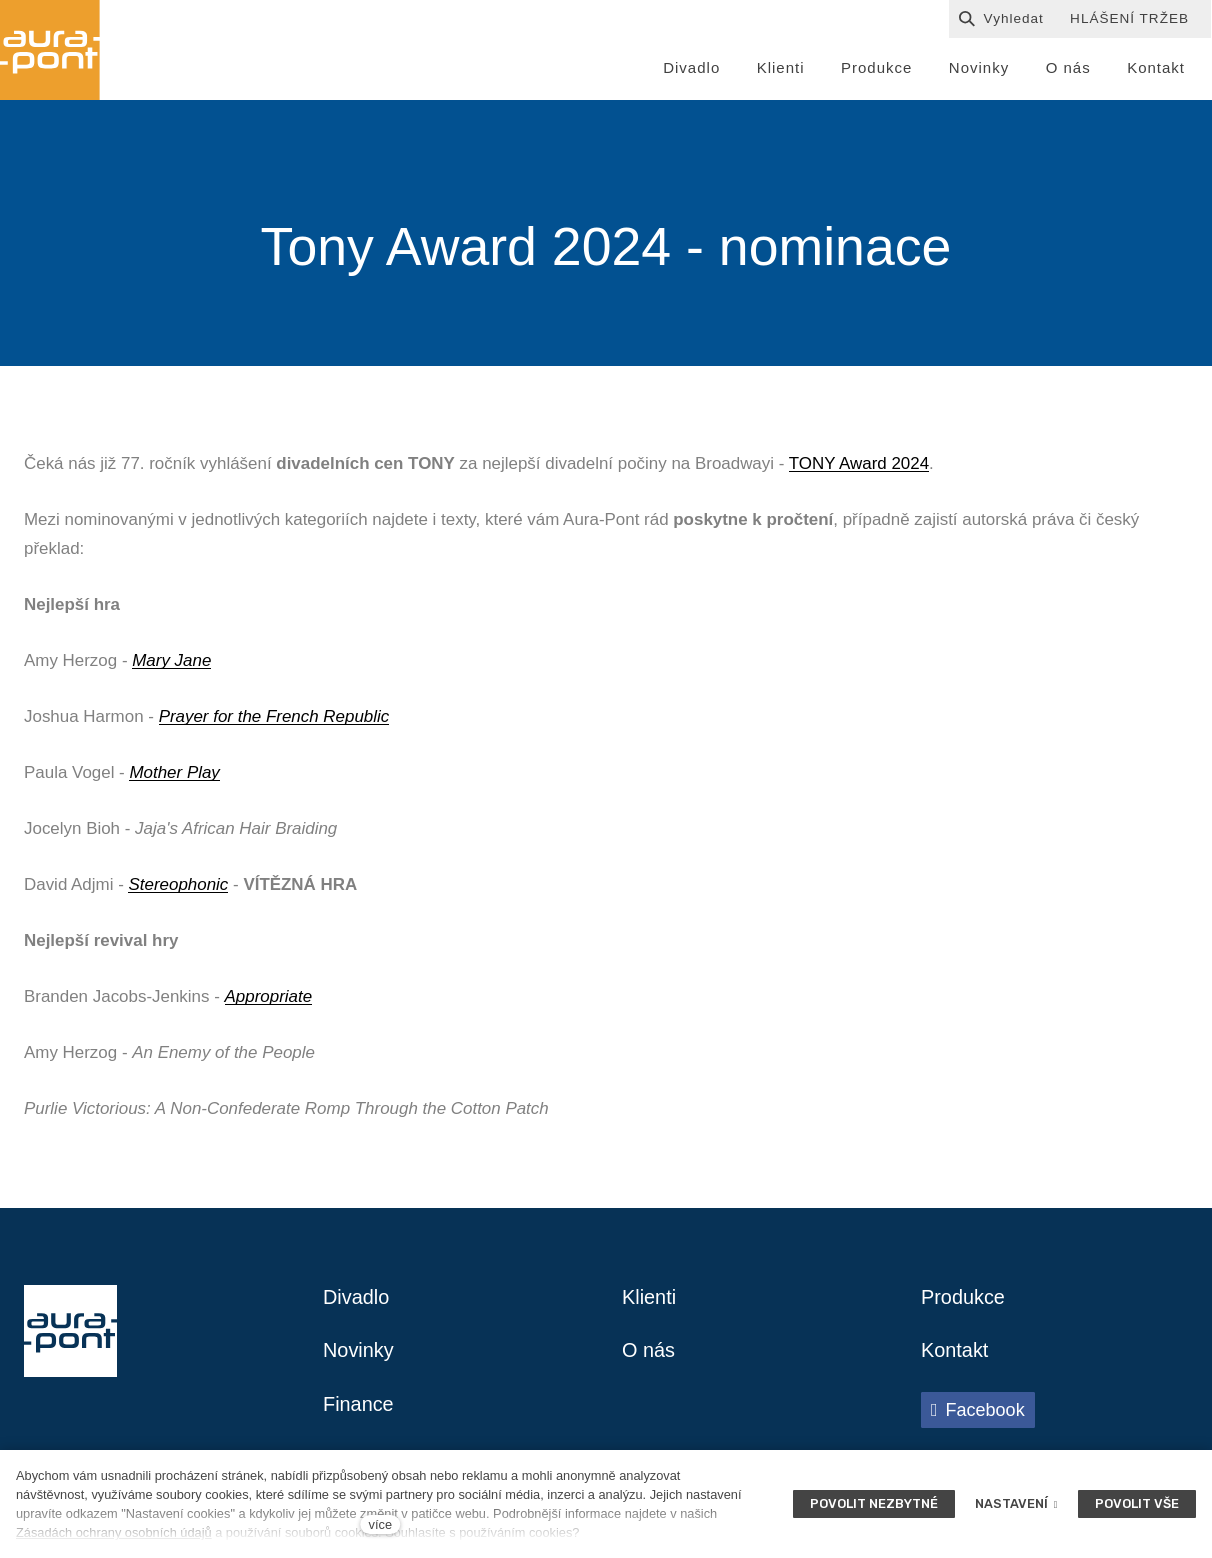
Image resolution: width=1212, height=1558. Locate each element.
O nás (648, 1352)
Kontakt (955, 1352)
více (380, 1524)
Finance (358, 1406)
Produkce (963, 1298)
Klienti (649, 1298)
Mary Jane (171, 660)
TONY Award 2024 (859, 463)
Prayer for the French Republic (274, 716)
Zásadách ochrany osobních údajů (114, 1532)
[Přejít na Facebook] (978, 1411)
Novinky (358, 1352)
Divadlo (356, 1298)
